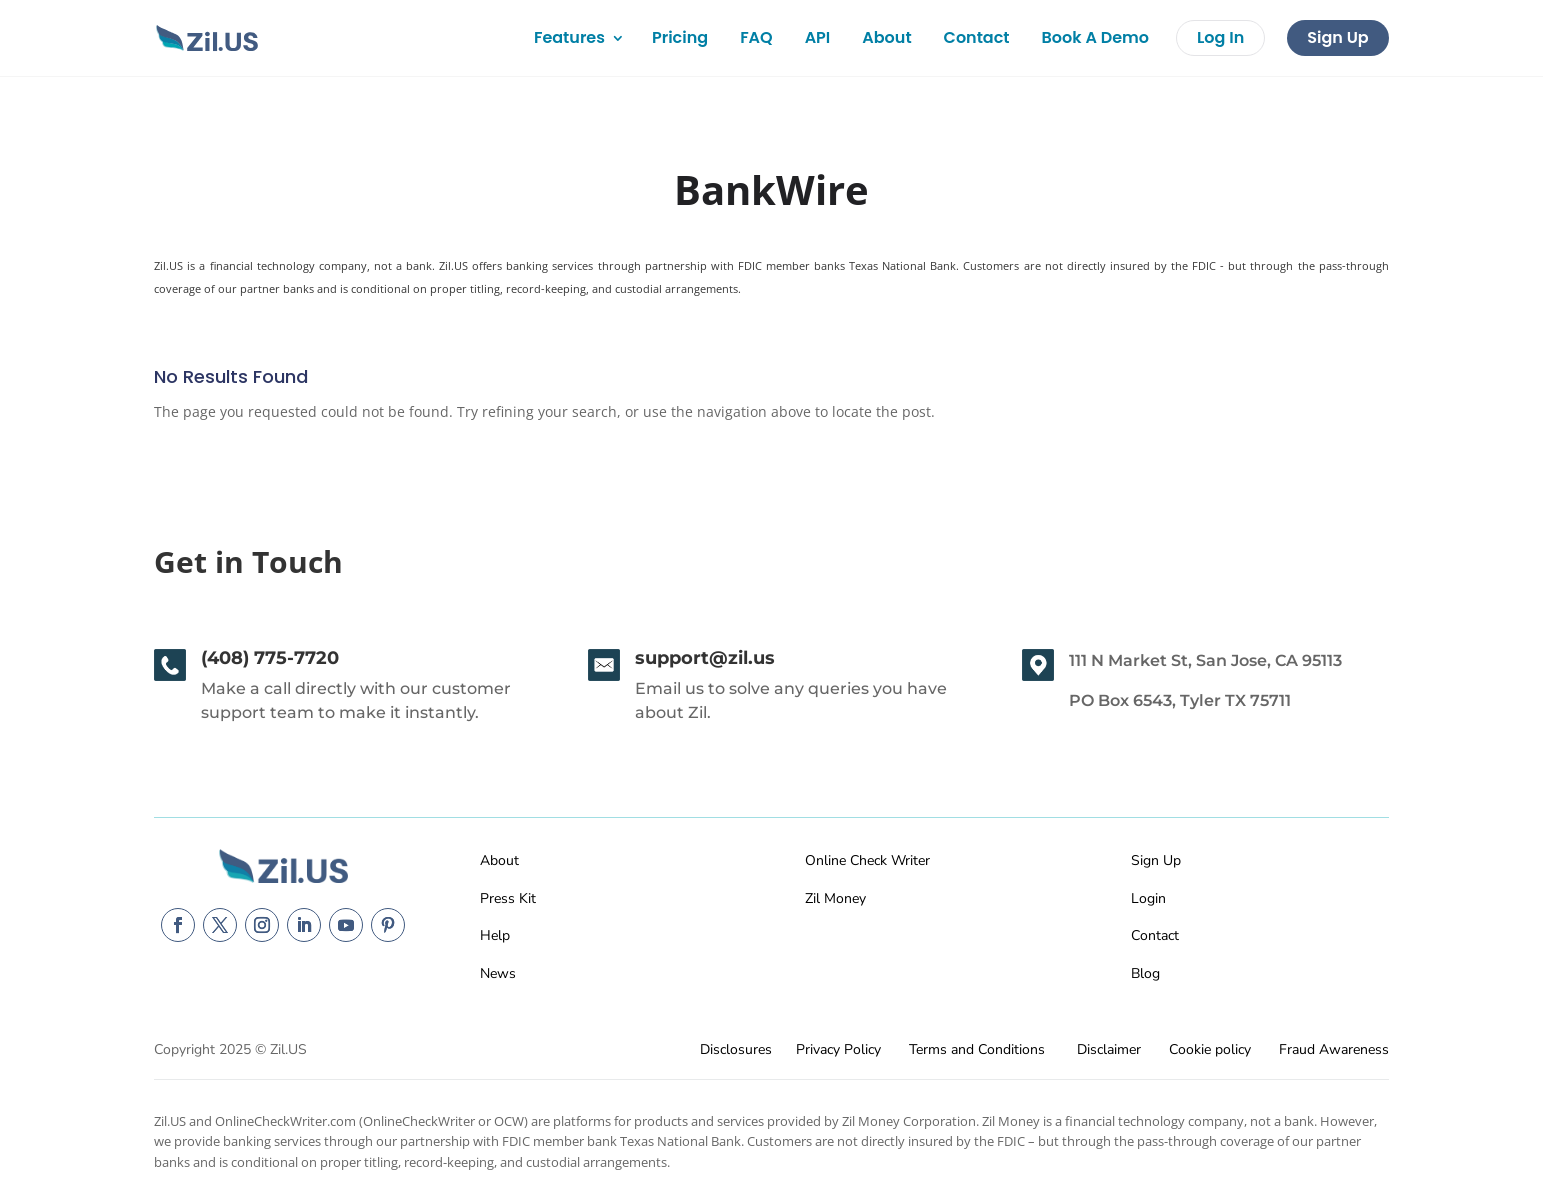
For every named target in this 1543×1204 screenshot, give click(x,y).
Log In (1220, 37)
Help (495, 935)
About (886, 37)
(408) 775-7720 (270, 658)
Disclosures (736, 1049)
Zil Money (835, 898)
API (818, 37)
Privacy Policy (838, 1049)
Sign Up (1337, 37)
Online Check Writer (867, 860)
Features (569, 37)
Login (1148, 898)
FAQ (756, 37)
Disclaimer (1109, 1049)
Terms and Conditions (977, 1049)
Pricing (680, 37)
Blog (1145, 973)
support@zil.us (705, 658)
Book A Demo (1095, 37)
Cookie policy (1210, 1049)
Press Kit (508, 898)
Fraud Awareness (1334, 1049)
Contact (977, 37)
